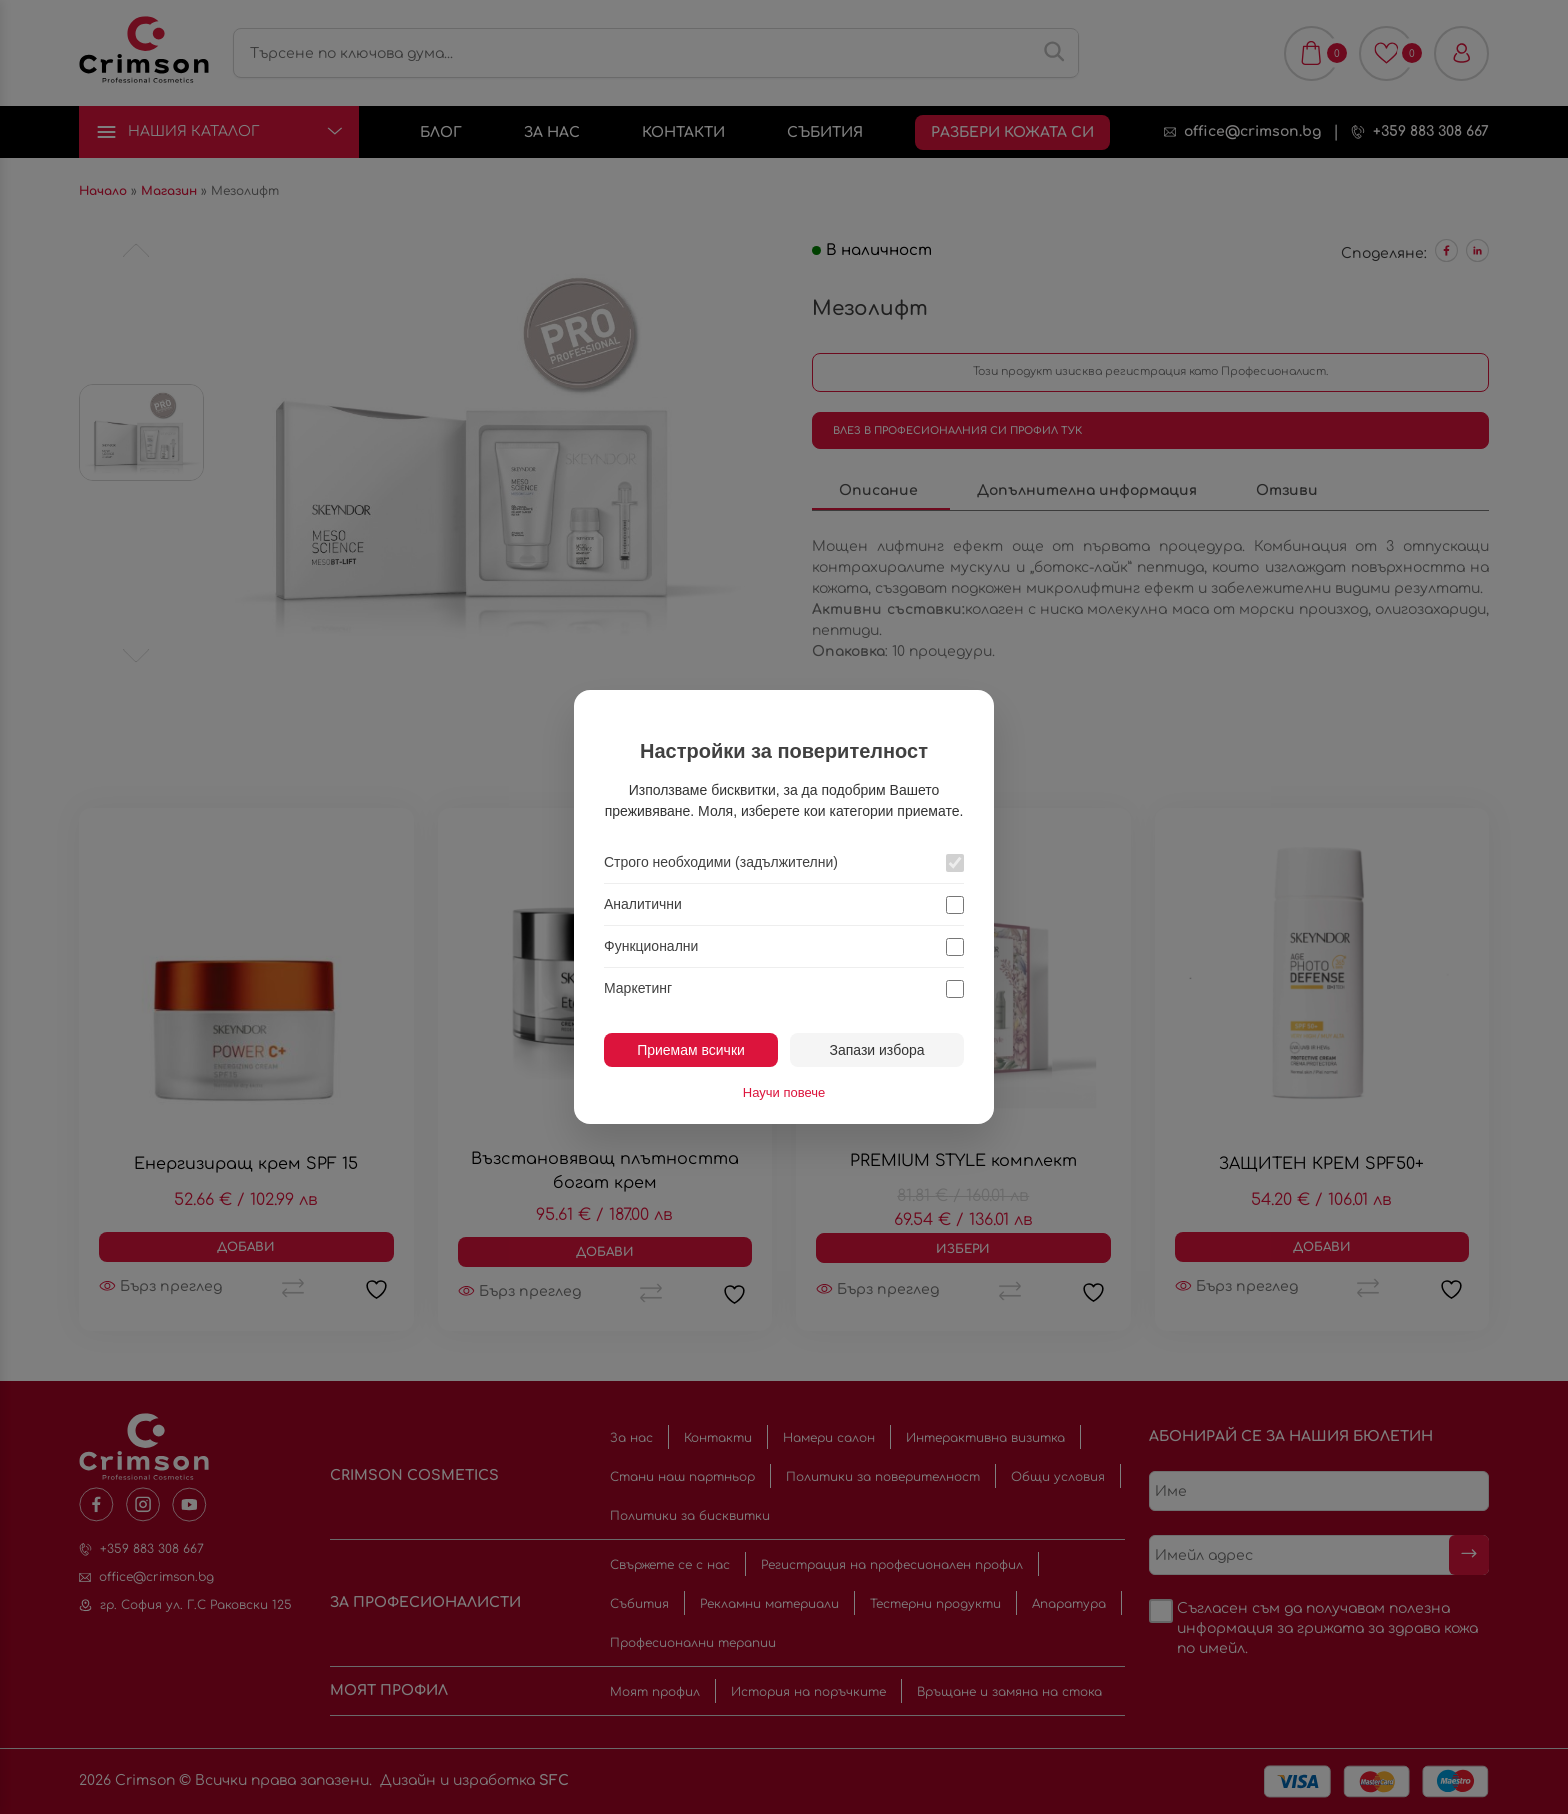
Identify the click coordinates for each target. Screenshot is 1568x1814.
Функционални (651, 946)
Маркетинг (638, 988)
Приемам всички (691, 1050)
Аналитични (643, 904)
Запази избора (876, 1050)
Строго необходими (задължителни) (721, 862)
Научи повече (784, 1092)
